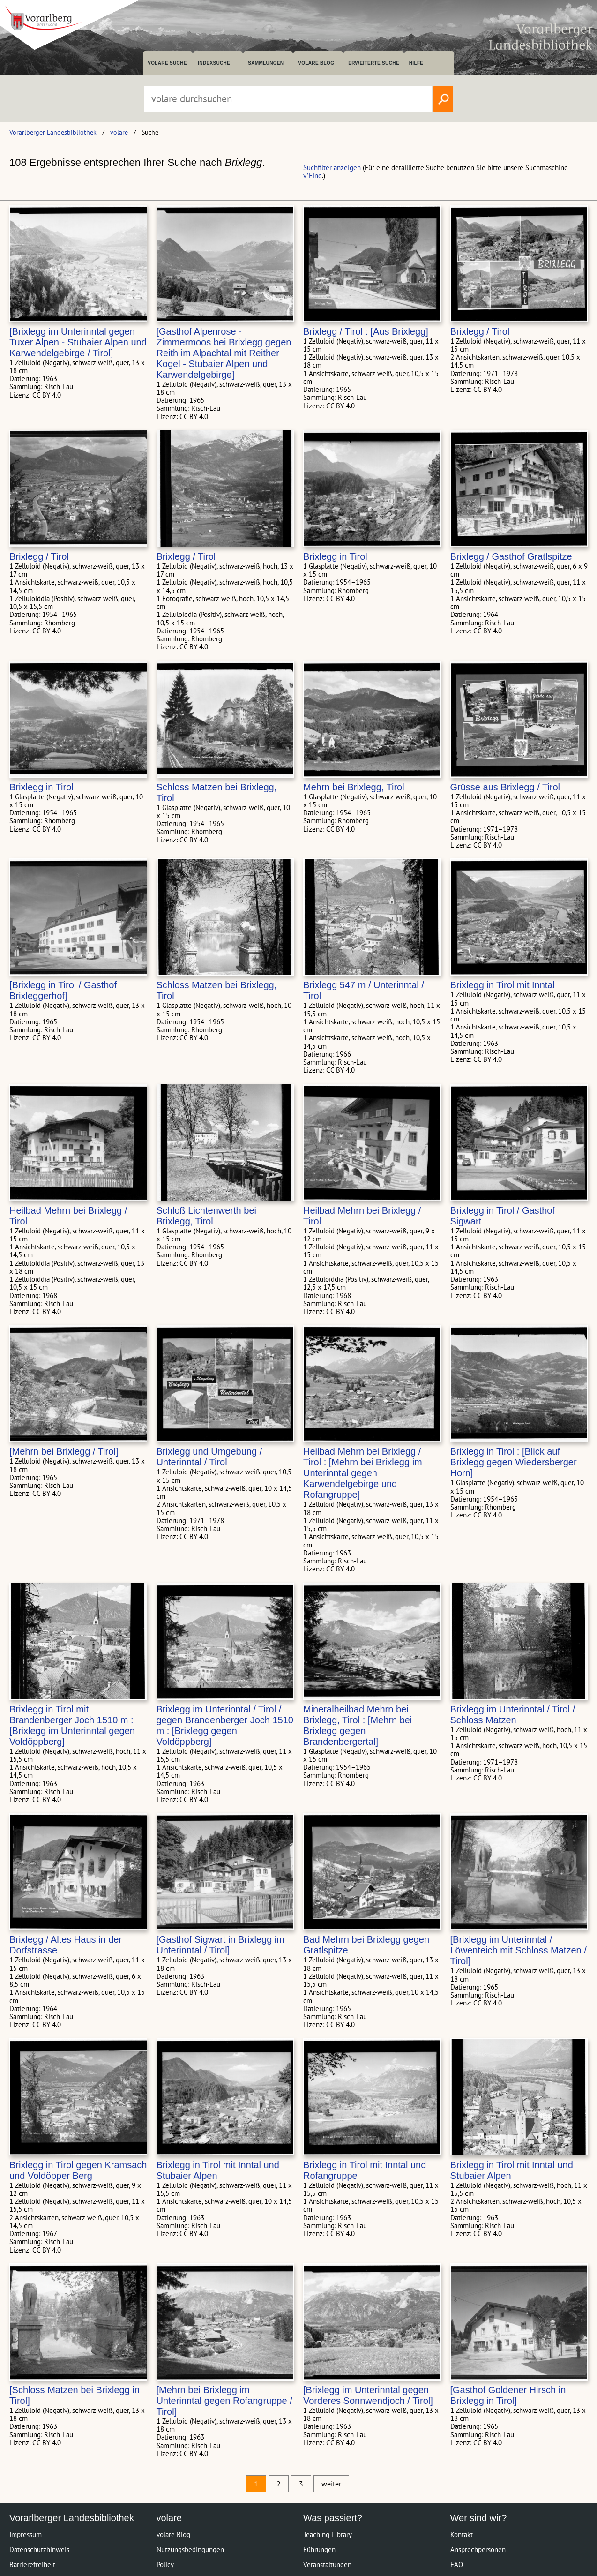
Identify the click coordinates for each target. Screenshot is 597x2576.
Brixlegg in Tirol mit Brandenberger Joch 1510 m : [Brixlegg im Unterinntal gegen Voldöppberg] (72, 1725)
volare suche (167, 63)
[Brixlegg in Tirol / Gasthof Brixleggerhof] (63, 990)
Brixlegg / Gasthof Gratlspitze (511, 556)
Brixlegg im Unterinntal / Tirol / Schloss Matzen (512, 1714)
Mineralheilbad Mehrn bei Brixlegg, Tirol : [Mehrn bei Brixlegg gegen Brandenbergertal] (357, 1725)
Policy (165, 2564)
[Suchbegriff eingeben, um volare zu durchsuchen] (288, 99)
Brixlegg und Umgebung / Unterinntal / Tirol (209, 1456)
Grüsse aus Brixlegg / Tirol (505, 787)
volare (119, 132)
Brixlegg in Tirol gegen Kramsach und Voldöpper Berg (78, 2170)
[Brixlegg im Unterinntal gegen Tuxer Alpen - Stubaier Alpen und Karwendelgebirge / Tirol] (78, 342)
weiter (331, 2483)
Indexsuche (214, 63)
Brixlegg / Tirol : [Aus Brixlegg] (365, 331)
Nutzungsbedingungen (190, 2549)
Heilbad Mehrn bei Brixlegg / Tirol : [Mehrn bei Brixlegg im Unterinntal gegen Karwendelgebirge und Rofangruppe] (362, 1473)
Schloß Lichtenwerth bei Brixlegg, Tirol (206, 1215)
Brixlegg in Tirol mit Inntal (502, 985)
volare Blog (316, 63)
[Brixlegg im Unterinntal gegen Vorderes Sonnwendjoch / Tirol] (368, 2395)
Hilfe (416, 63)
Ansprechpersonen (478, 2549)
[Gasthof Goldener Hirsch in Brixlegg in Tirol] (508, 2395)
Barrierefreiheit (32, 2564)
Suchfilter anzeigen (332, 167)
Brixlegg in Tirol (335, 556)
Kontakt (461, 2534)
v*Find (312, 175)
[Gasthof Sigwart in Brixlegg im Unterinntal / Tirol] (220, 1944)
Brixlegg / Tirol (480, 331)
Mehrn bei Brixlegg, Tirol (353, 787)
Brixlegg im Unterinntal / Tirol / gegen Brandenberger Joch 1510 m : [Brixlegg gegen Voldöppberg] (225, 1725)
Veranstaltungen (327, 2564)
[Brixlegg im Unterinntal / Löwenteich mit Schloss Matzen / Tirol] (518, 1950)
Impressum (25, 2534)
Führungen (319, 2549)
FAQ (456, 2564)
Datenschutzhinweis (39, 2549)
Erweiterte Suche (373, 63)
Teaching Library (327, 2534)
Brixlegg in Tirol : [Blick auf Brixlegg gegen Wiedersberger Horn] (513, 1462)
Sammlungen (266, 63)
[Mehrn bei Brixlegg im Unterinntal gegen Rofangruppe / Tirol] (224, 2401)
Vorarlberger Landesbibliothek (53, 132)
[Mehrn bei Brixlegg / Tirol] (63, 1451)
